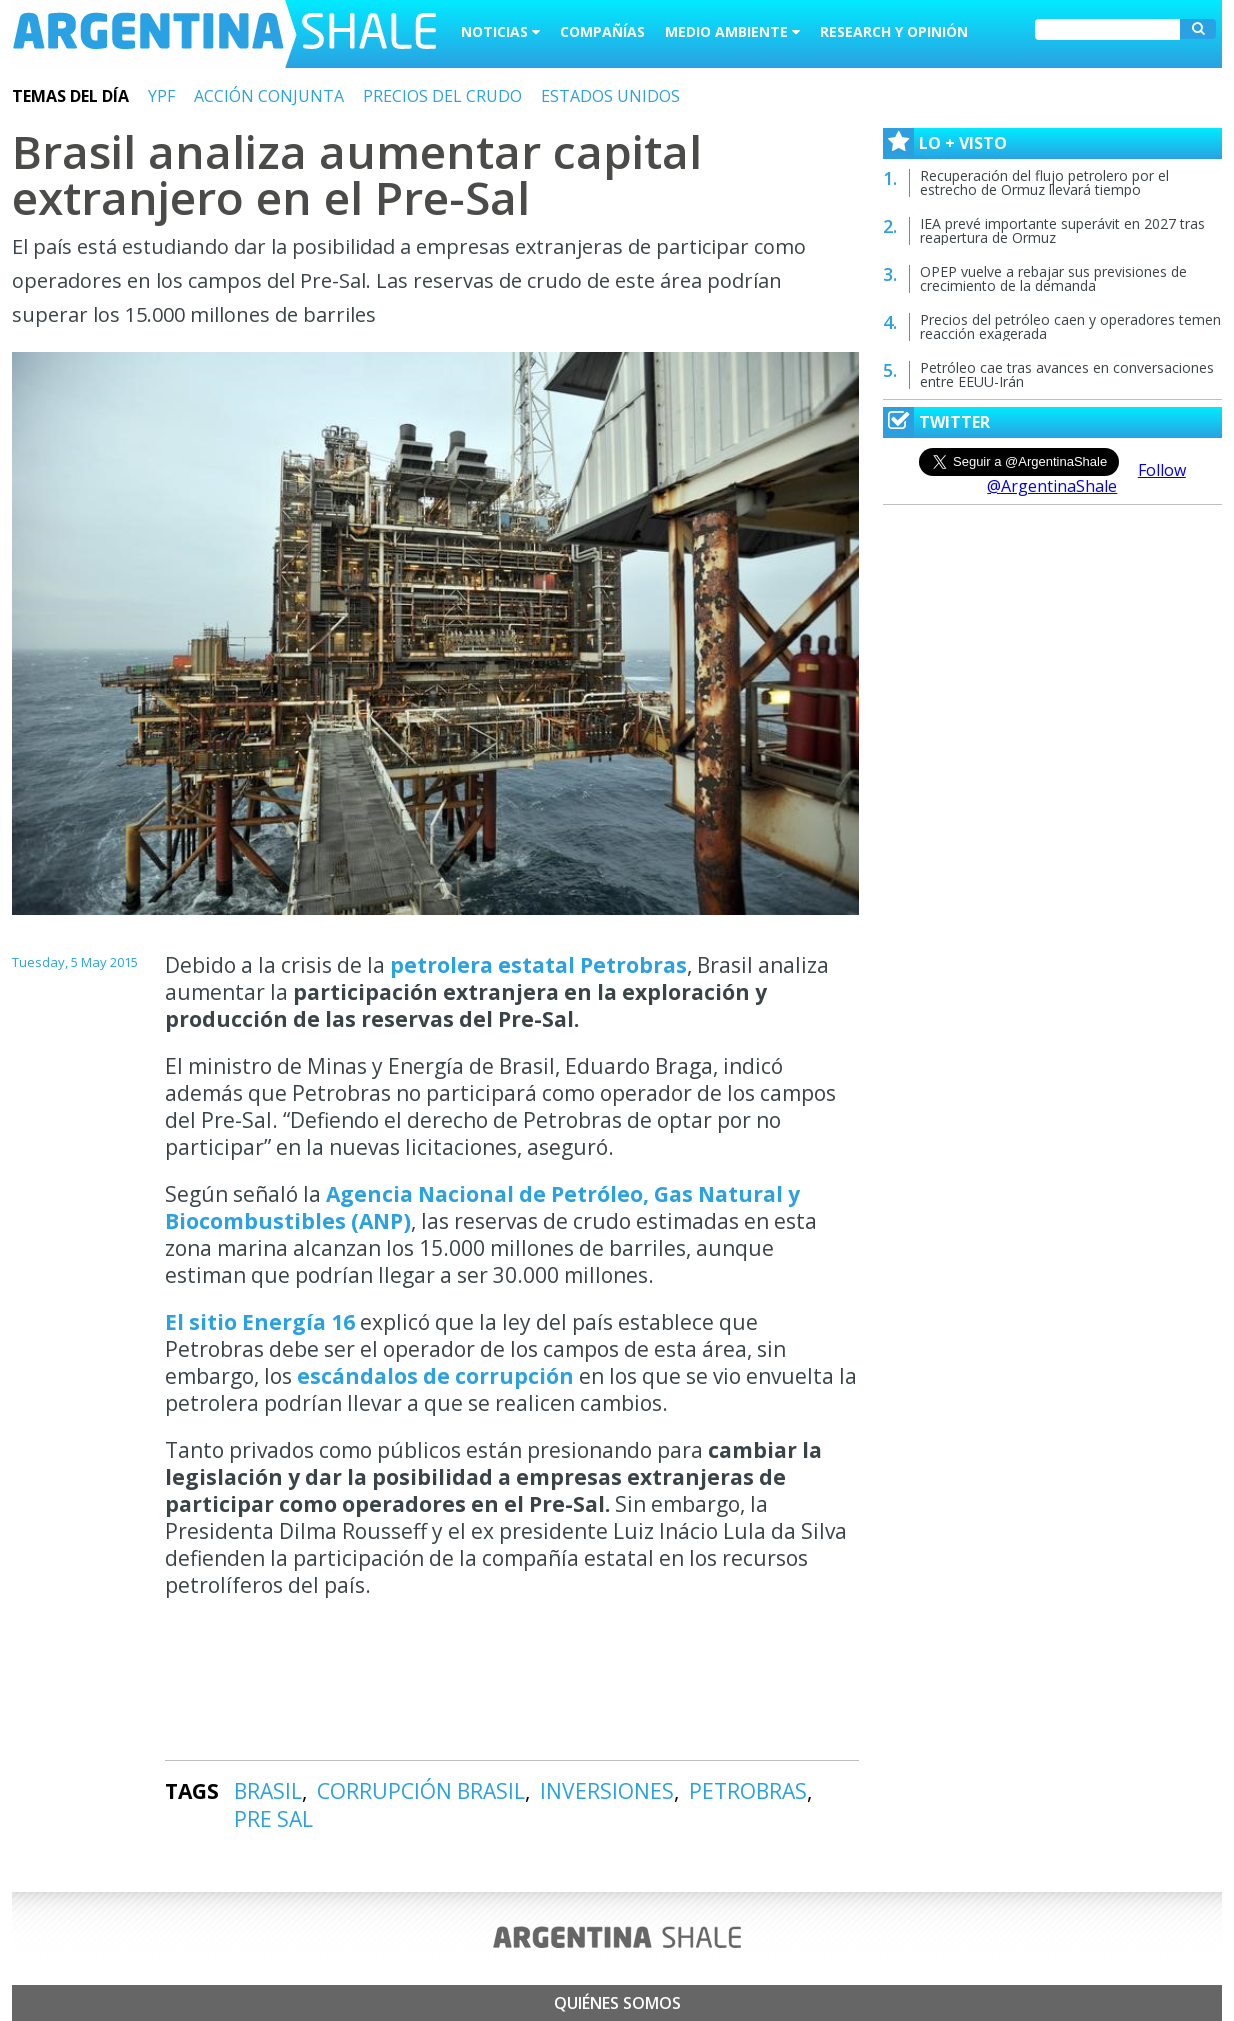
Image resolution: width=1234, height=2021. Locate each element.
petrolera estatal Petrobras (538, 965)
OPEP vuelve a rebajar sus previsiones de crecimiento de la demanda (1053, 278)
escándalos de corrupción (435, 1376)
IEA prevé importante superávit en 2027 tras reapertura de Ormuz (1062, 230)
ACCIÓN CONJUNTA (269, 96)
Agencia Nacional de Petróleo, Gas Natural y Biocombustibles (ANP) (482, 1207)
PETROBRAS (748, 1791)
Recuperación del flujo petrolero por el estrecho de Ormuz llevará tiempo (1044, 182)
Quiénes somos (617, 2003)
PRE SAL (273, 1819)
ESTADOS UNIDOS (610, 96)
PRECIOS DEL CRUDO (442, 96)
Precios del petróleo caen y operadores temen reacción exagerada (1070, 326)
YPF (161, 96)
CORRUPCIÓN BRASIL (421, 1791)
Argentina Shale (224, 34)
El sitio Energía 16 (260, 1322)
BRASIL (268, 1791)
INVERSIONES (607, 1791)
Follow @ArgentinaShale (1086, 478)
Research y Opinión (894, 31)
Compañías (602, 31)
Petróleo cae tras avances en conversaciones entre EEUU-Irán (1067, 374)
